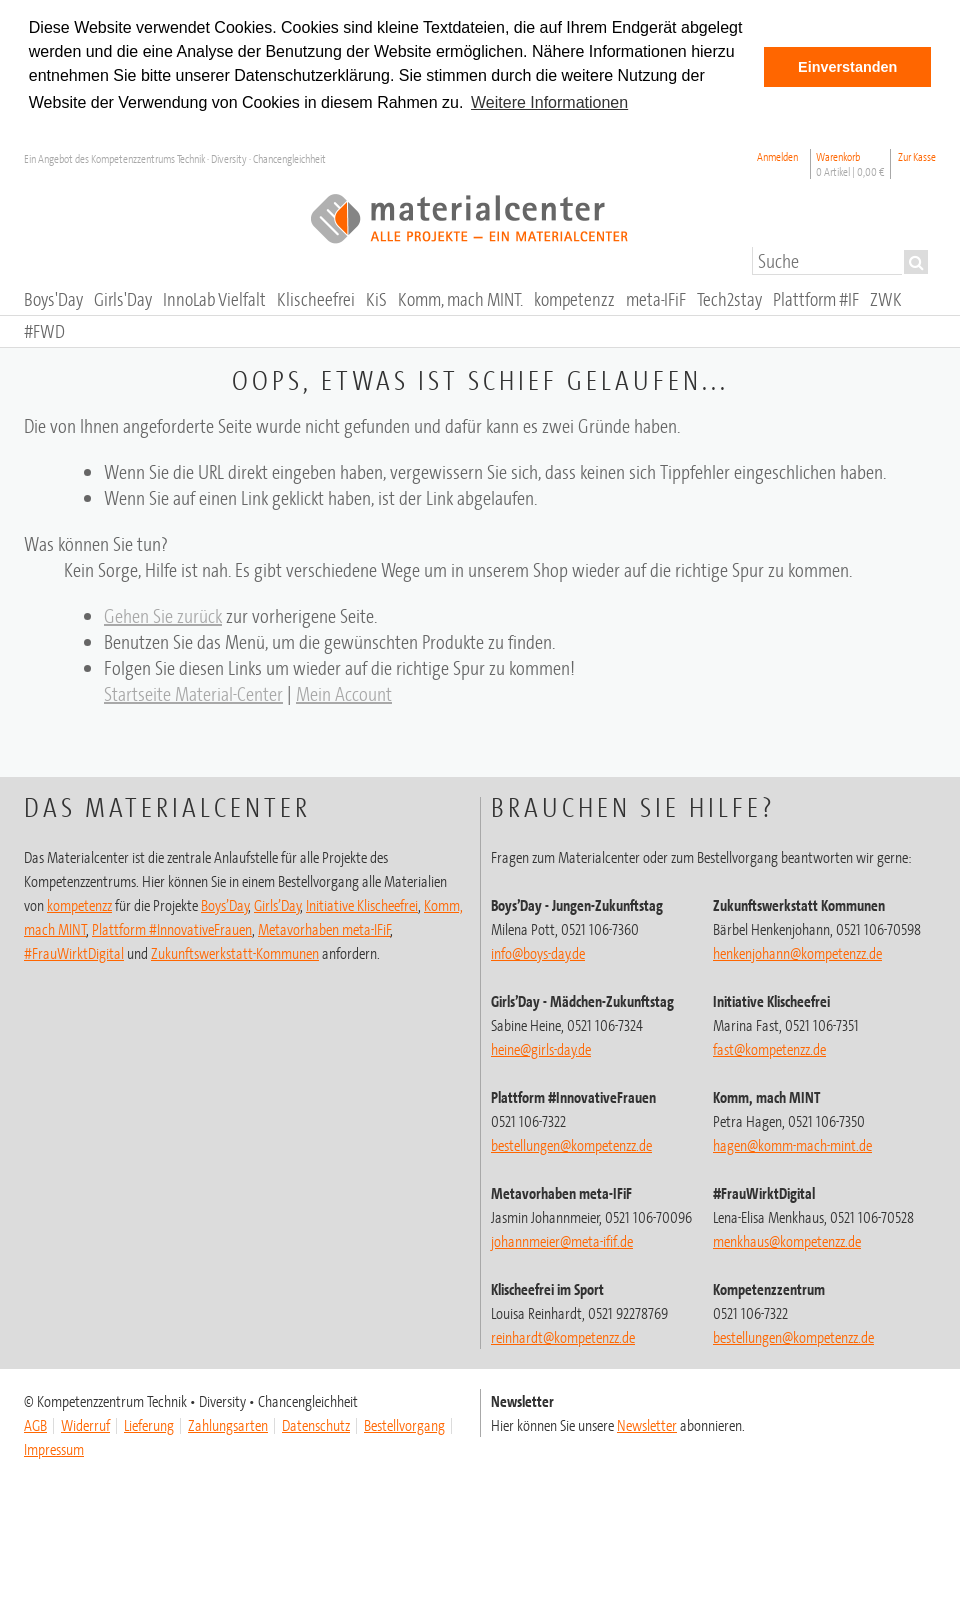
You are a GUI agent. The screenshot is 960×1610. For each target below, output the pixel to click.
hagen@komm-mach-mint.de (792, 1145)
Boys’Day (225, 905)
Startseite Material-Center (193, 693)
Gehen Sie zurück (163, 615)
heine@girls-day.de (541, 1049)
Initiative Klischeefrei (362, 905)
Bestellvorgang (404, 1425)
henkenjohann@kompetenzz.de (797, 953)
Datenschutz (316, 1425)
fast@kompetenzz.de (769, 1049)
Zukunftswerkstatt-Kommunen (235, 953)
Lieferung (149, 1425)
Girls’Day (277, 905)
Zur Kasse (917, 156)
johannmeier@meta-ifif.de (562, 1241)
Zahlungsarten (228, 1425)
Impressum (54, 1449)
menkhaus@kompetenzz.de (787, 1241)
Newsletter (647, 1425)
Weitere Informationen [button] (549, 102)
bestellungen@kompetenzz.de (571, 1145)
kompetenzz (79, 905)
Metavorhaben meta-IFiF (324, 929)
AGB (35, 1425)
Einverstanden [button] (847, 67)
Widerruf (85, 1425)
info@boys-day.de (538, 953)
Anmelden (777, 156)
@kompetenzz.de (563, 1337)
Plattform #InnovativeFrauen (172, 929)
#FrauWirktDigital (74, 953)
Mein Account (344, 693)
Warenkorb (850, 164)
